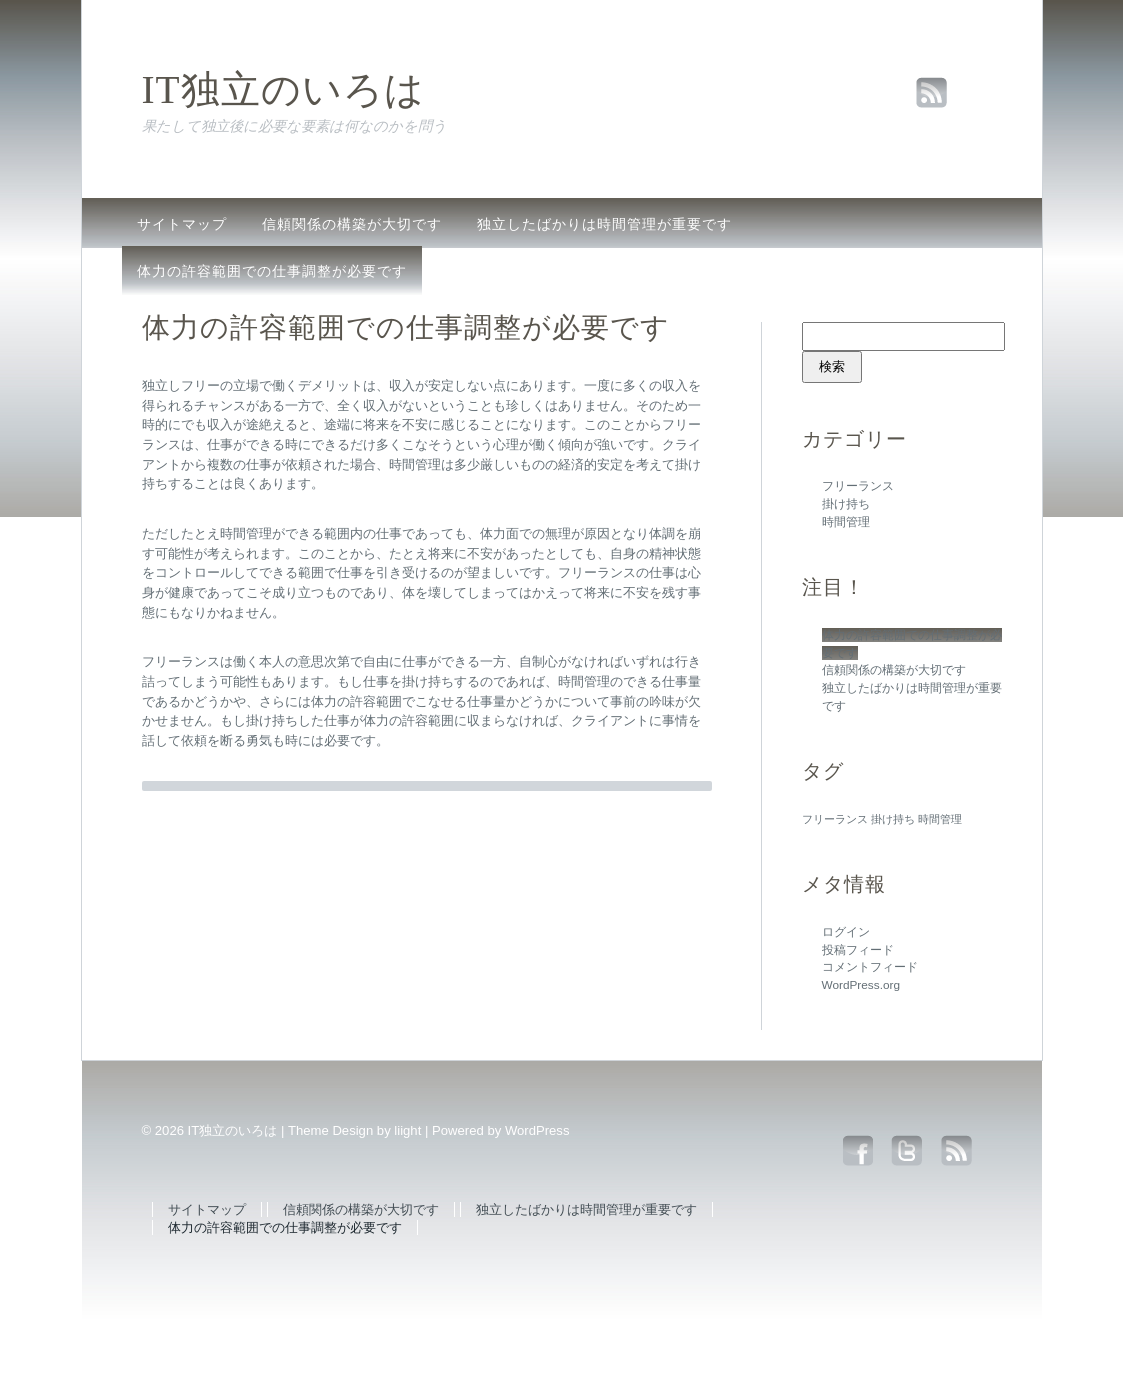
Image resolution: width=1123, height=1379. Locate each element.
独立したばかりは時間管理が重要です (604, 224)
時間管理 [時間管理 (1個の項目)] (940, 819)
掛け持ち (846, 504)
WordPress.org (861, 985)
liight (407, 1130)
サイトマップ (182, 224)
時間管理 (846, 522)
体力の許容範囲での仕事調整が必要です (272, 271)
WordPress (537, 1130)
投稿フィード (858, 950)
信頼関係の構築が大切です (352, 224)
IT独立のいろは (283, 90)
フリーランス (858, 486)
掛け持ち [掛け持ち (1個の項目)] (893, 819)
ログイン (846, 932)
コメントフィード (870, 967)
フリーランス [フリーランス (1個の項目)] (835, 819)
